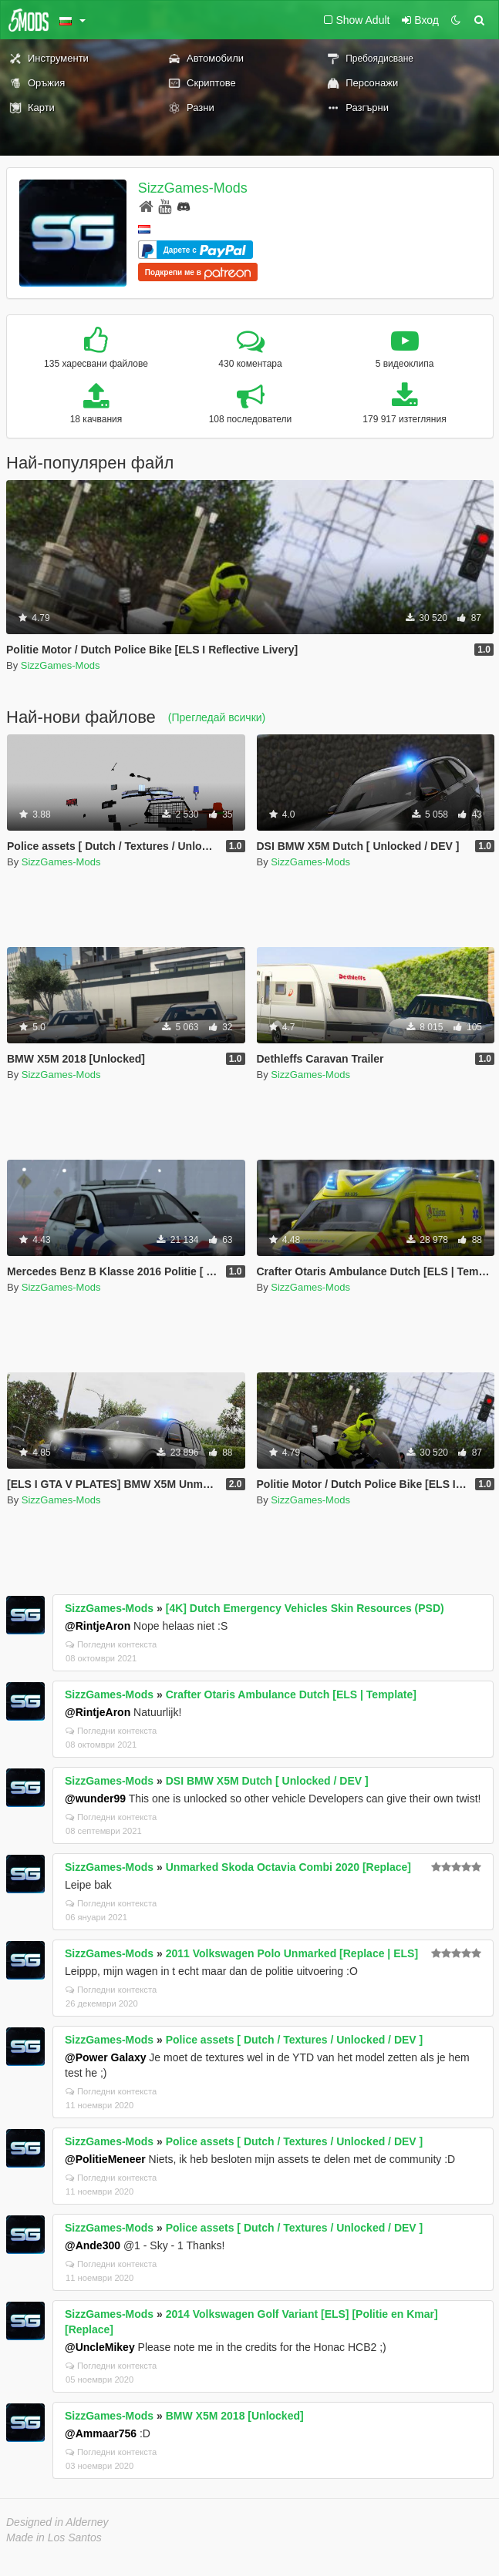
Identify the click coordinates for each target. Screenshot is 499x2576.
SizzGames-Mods (193, 188)
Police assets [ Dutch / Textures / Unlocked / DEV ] (294, 2040)
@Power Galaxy (105, 2057)
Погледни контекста (111, 1644)
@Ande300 (92, 2245)
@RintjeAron (97, 1626)
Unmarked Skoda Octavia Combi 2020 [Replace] (288, 1867)
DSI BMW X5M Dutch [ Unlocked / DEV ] (267, 1781)
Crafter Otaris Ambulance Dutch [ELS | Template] (291, 1694)
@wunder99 (95, 1798)
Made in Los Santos (54, 2537)
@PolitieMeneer (105, 2159)
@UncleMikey (100, 2347)
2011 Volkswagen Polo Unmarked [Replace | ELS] (292, 1953)
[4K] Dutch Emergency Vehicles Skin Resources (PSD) (305, 1608)
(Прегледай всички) (216, 717)
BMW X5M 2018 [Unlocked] (235, 2416)
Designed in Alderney (57, 2522)
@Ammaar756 (101, 2433)
